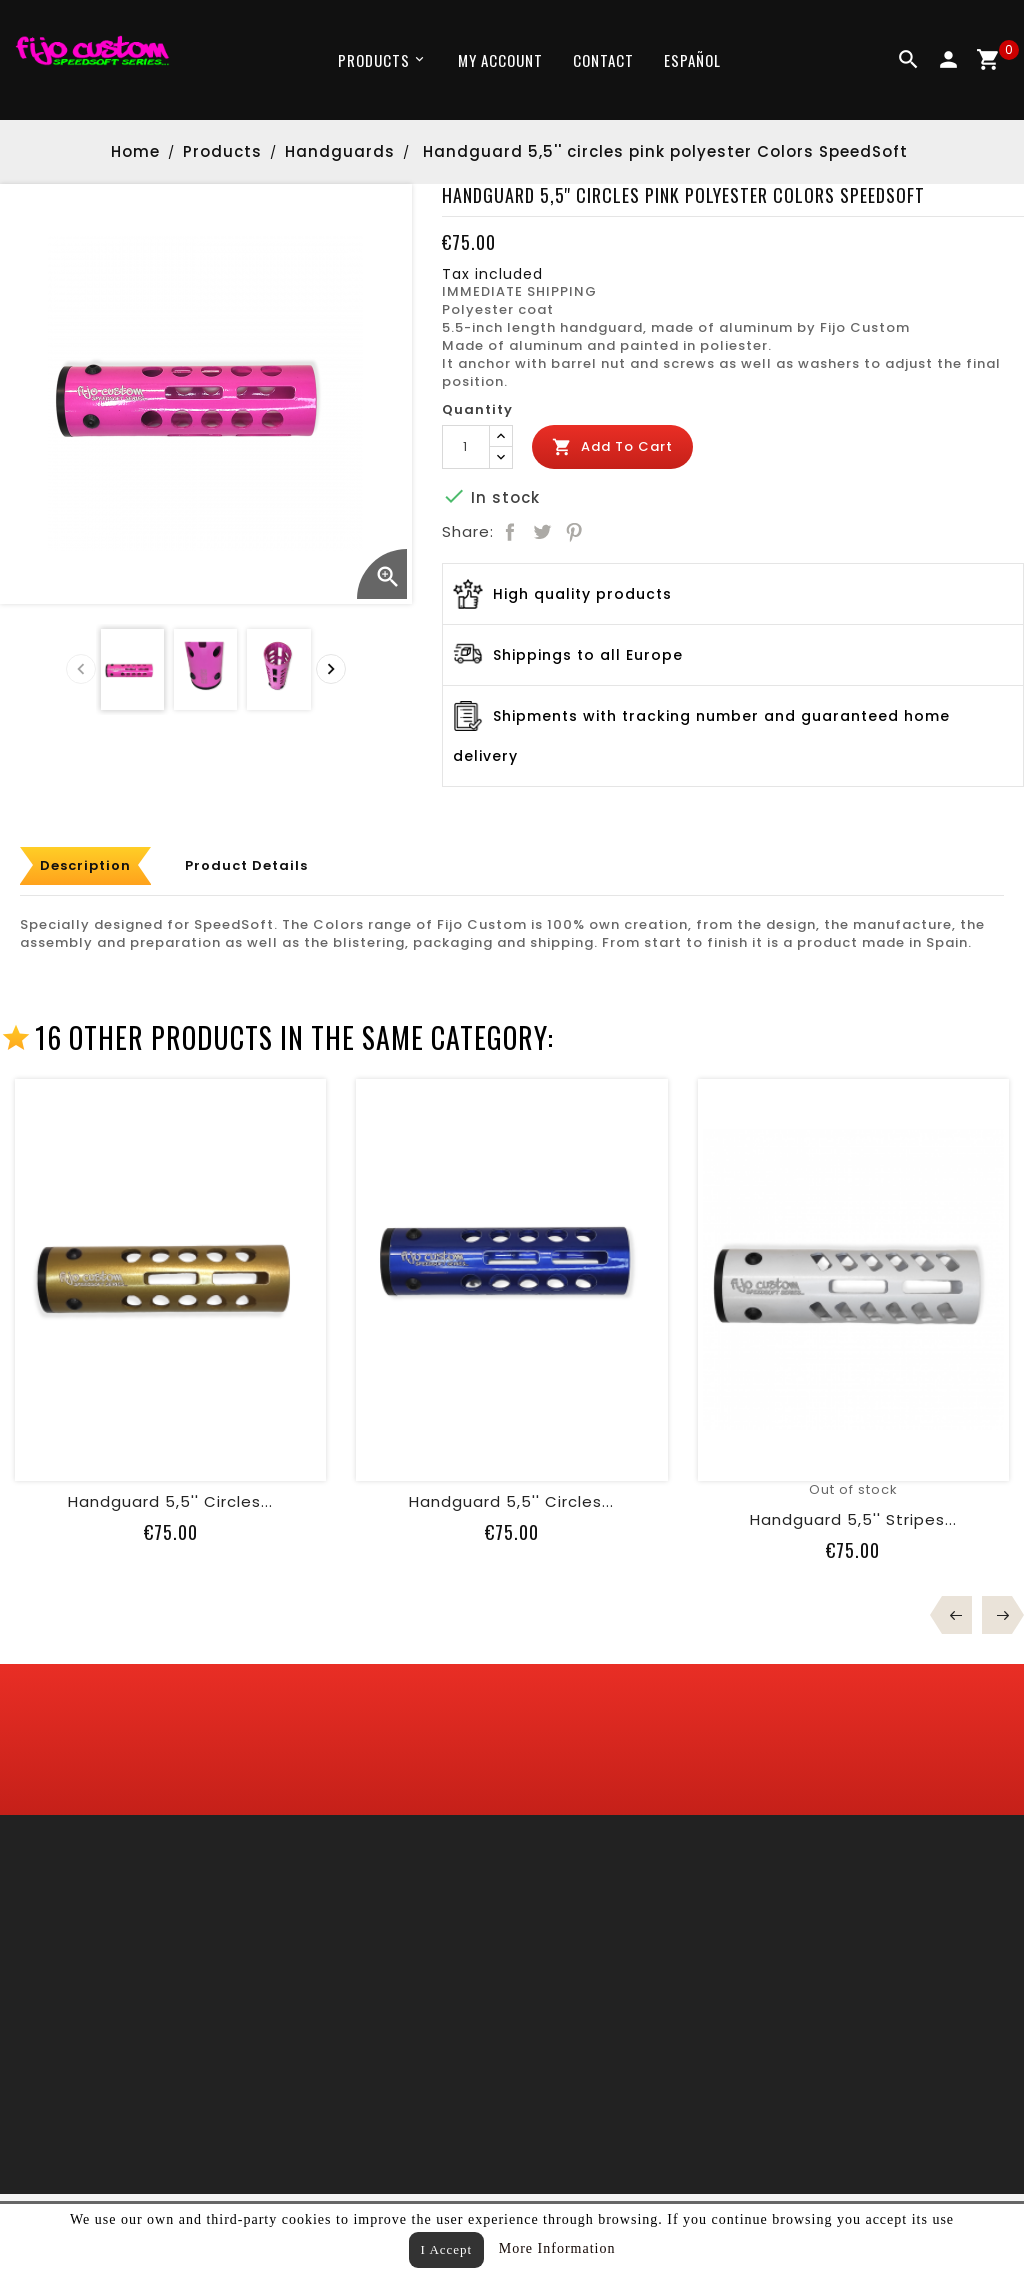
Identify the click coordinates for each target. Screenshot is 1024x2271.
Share (510, 532)
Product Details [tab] (246, 865)
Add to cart (612, 447)
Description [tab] (85, 865)
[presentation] (81, 669)
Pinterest (574, 532)
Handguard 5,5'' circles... (170, 1501)
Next (997, 1615)
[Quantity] (466, 447)
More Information (557, 2248)
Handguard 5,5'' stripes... (853, 1519)
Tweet (542, 532)
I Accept (447, 2249)
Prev (957, 1615)
